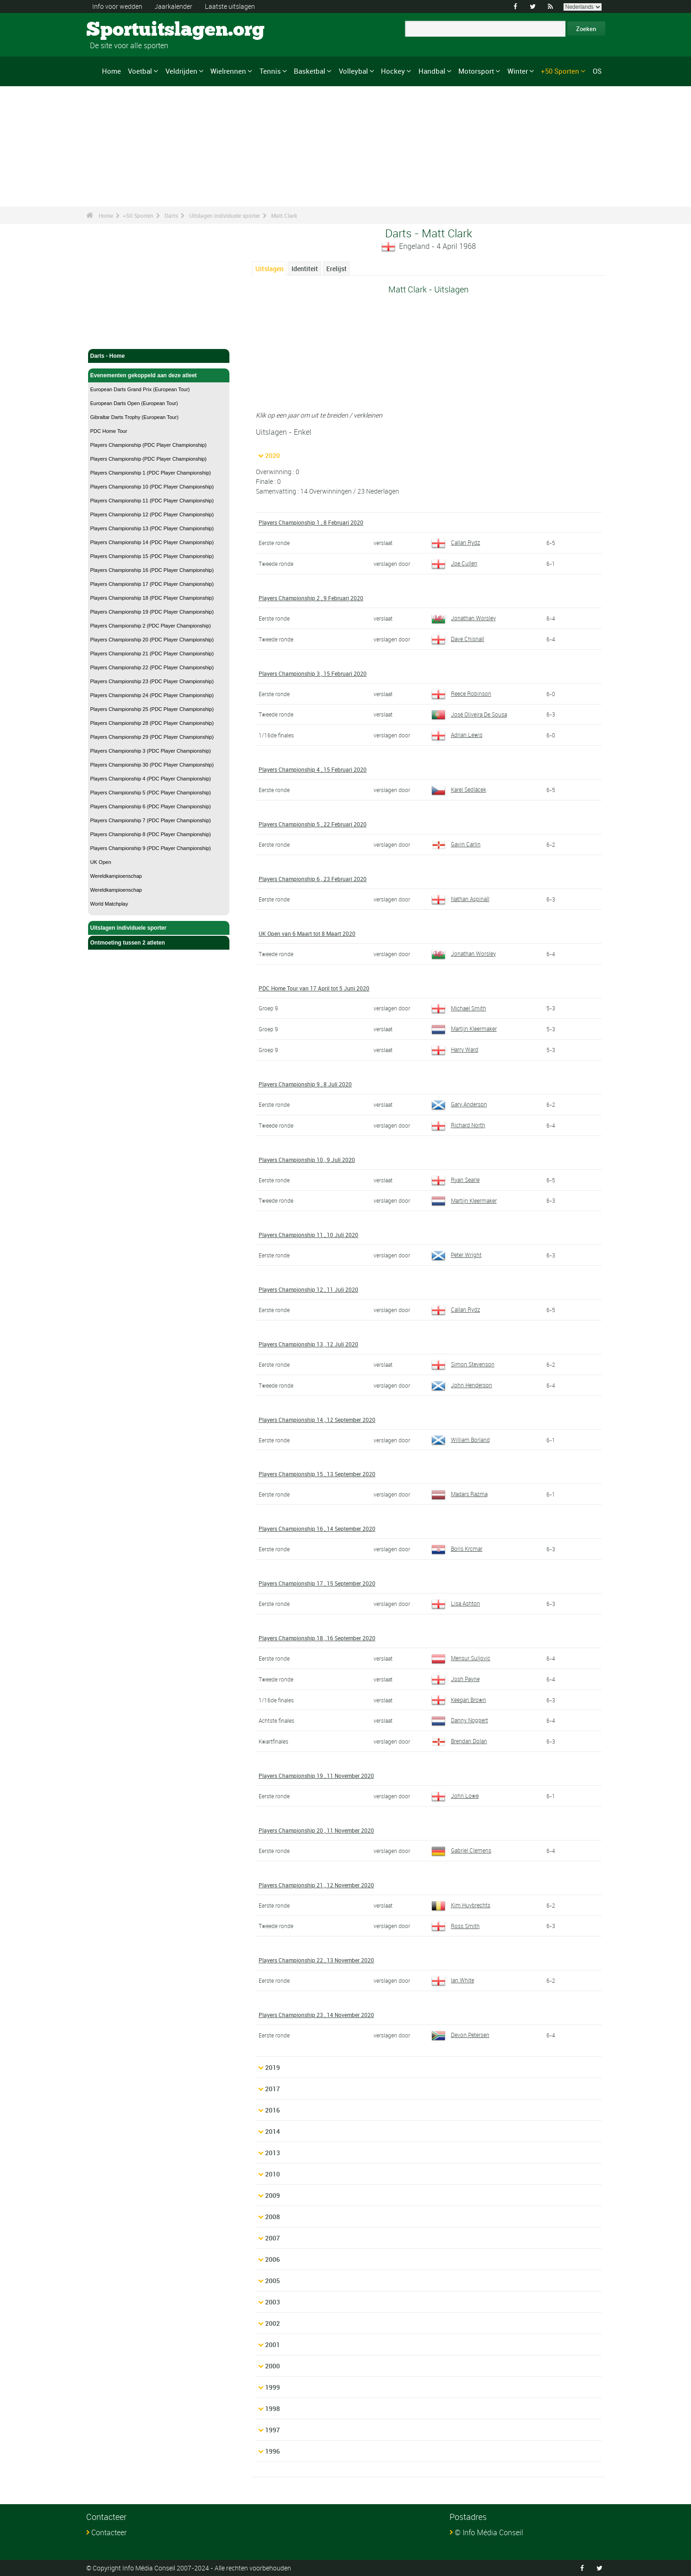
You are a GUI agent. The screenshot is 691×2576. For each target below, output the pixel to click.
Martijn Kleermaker (464, 1028)
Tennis (270, 71)
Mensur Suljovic (460, 1658)
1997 (272, 2429)
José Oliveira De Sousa (469, 714)
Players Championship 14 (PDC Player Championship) (152, 542)
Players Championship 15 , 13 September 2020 (317, 1474)
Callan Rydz (455, 542)
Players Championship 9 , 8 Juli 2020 (305, 1084)
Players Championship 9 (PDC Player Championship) (150, 848)
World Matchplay (109, 904)
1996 (272, 2451)
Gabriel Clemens (461, 1850)
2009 (272, 2195)
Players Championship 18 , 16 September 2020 (317, 1638)
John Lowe (455, 1795)
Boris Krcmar (456, 1548)
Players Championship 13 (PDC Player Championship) (152, 528)
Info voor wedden (117, 6)
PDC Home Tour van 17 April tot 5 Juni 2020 (314, 988)
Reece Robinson (461, 693)
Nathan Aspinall (460, 898)
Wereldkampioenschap (116, 876)
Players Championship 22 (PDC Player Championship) (152, 667)
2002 (272, 2323)
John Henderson (461, 1385)
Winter (517, 71)
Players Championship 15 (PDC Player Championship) (152, 556)
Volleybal (353, 71)
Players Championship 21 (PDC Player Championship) (152, 653)
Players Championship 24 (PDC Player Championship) (152, 695)
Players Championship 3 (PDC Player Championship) (150, 751)
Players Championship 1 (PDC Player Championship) (150, 473)
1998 (272, 2408)
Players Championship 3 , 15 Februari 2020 (313, 673)
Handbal (431, 71)
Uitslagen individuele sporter (224, 215)
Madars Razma (459, 1493)
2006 (272, 2259)
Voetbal (140, 71)
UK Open (100, 862)
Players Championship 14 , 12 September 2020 (317, 1419)
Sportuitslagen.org (121, 30)
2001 (272, 2344)
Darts (171, 215)
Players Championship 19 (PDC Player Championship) (152, 612)
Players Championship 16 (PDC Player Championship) (152, 570)
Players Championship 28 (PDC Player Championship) (152, 723)
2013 (272, 2152)
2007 (272, 2237)
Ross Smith (455, 1925)
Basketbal (309, 71)
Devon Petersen (460, 2034)
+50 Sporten (560, 71)
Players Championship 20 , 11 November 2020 (316, 1830)
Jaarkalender (173, 6)
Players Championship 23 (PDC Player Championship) (152, 681)
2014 (272, 2131)
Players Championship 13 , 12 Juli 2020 (308, 1344)
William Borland (460, 1439)
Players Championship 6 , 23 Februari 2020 (313, 878)
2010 (272, 2174)
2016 (272, 2110)
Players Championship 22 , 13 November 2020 (316, 1960)
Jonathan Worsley (463, 618)
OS (597, 71)
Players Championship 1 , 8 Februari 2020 (311, 522)
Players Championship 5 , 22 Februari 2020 (313, 824)
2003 (272, 2301)
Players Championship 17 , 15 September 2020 (317, 1583)
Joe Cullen (454, 563)
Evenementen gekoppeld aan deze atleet (159, 375)
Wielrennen (228, 71)
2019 (272, 2067)
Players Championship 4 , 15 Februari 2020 (313, 769)
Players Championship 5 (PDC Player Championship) (150, 792)
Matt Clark (284, 215)
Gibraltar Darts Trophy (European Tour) (134, 417)
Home (111, 71)
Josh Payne (455, 1678)
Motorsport (476, 71)
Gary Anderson (459, 1104)
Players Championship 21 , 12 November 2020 (316, 1885)
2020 (272, 455)
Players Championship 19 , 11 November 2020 (316, 1775)
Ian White (452, 1980)
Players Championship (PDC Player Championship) (148, 445)
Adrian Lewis (456, 734)
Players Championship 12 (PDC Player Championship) (152, 514)
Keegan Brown (458, 1699)
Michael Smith (458, 1008)
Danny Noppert (459, 1720)
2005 (272, 2280)
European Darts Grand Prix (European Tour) (140, 389)
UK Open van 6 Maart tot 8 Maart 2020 (307, 933)
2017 (272, 2088)
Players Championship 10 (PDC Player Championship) (152, 486)
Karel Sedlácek (458, 789)
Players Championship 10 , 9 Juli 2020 (307, 1159)
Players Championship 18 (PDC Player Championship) (152, 598)
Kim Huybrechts (460, 1905)
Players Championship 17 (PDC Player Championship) (152, 584)
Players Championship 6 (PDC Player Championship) (150, 806)
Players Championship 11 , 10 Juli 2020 (308, 1234)
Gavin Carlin (456, 844)
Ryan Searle (455, 1179)
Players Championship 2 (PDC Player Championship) (150, 625)
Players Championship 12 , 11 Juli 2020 (308, 1289)
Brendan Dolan (459, 1741)
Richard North (458, 1125)
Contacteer (109, 2532)
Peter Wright (456, 1254)
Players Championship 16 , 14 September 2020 (317, 1528)
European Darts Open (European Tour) (134, 403)
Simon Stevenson (462, 1364)
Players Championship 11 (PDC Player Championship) (152, 500)
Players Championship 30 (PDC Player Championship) (152, 765)
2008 (272, 2216)
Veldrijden (181, 71)
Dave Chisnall (457, 638)
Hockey (393, 71)
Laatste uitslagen (230, 6)
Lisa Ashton (455, 1603)
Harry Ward (454, 1049)
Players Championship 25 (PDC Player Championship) (152, 709)
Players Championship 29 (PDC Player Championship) (152, 737)
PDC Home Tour (108, 431)
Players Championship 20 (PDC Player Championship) (152, 639)
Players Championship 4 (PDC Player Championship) (150, 778)
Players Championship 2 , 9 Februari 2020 (311, 598)
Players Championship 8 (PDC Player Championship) (150, 834)
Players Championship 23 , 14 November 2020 (316, 2014)
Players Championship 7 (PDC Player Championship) (150, 820)
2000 (272, 2365)
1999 (272, 2387)
